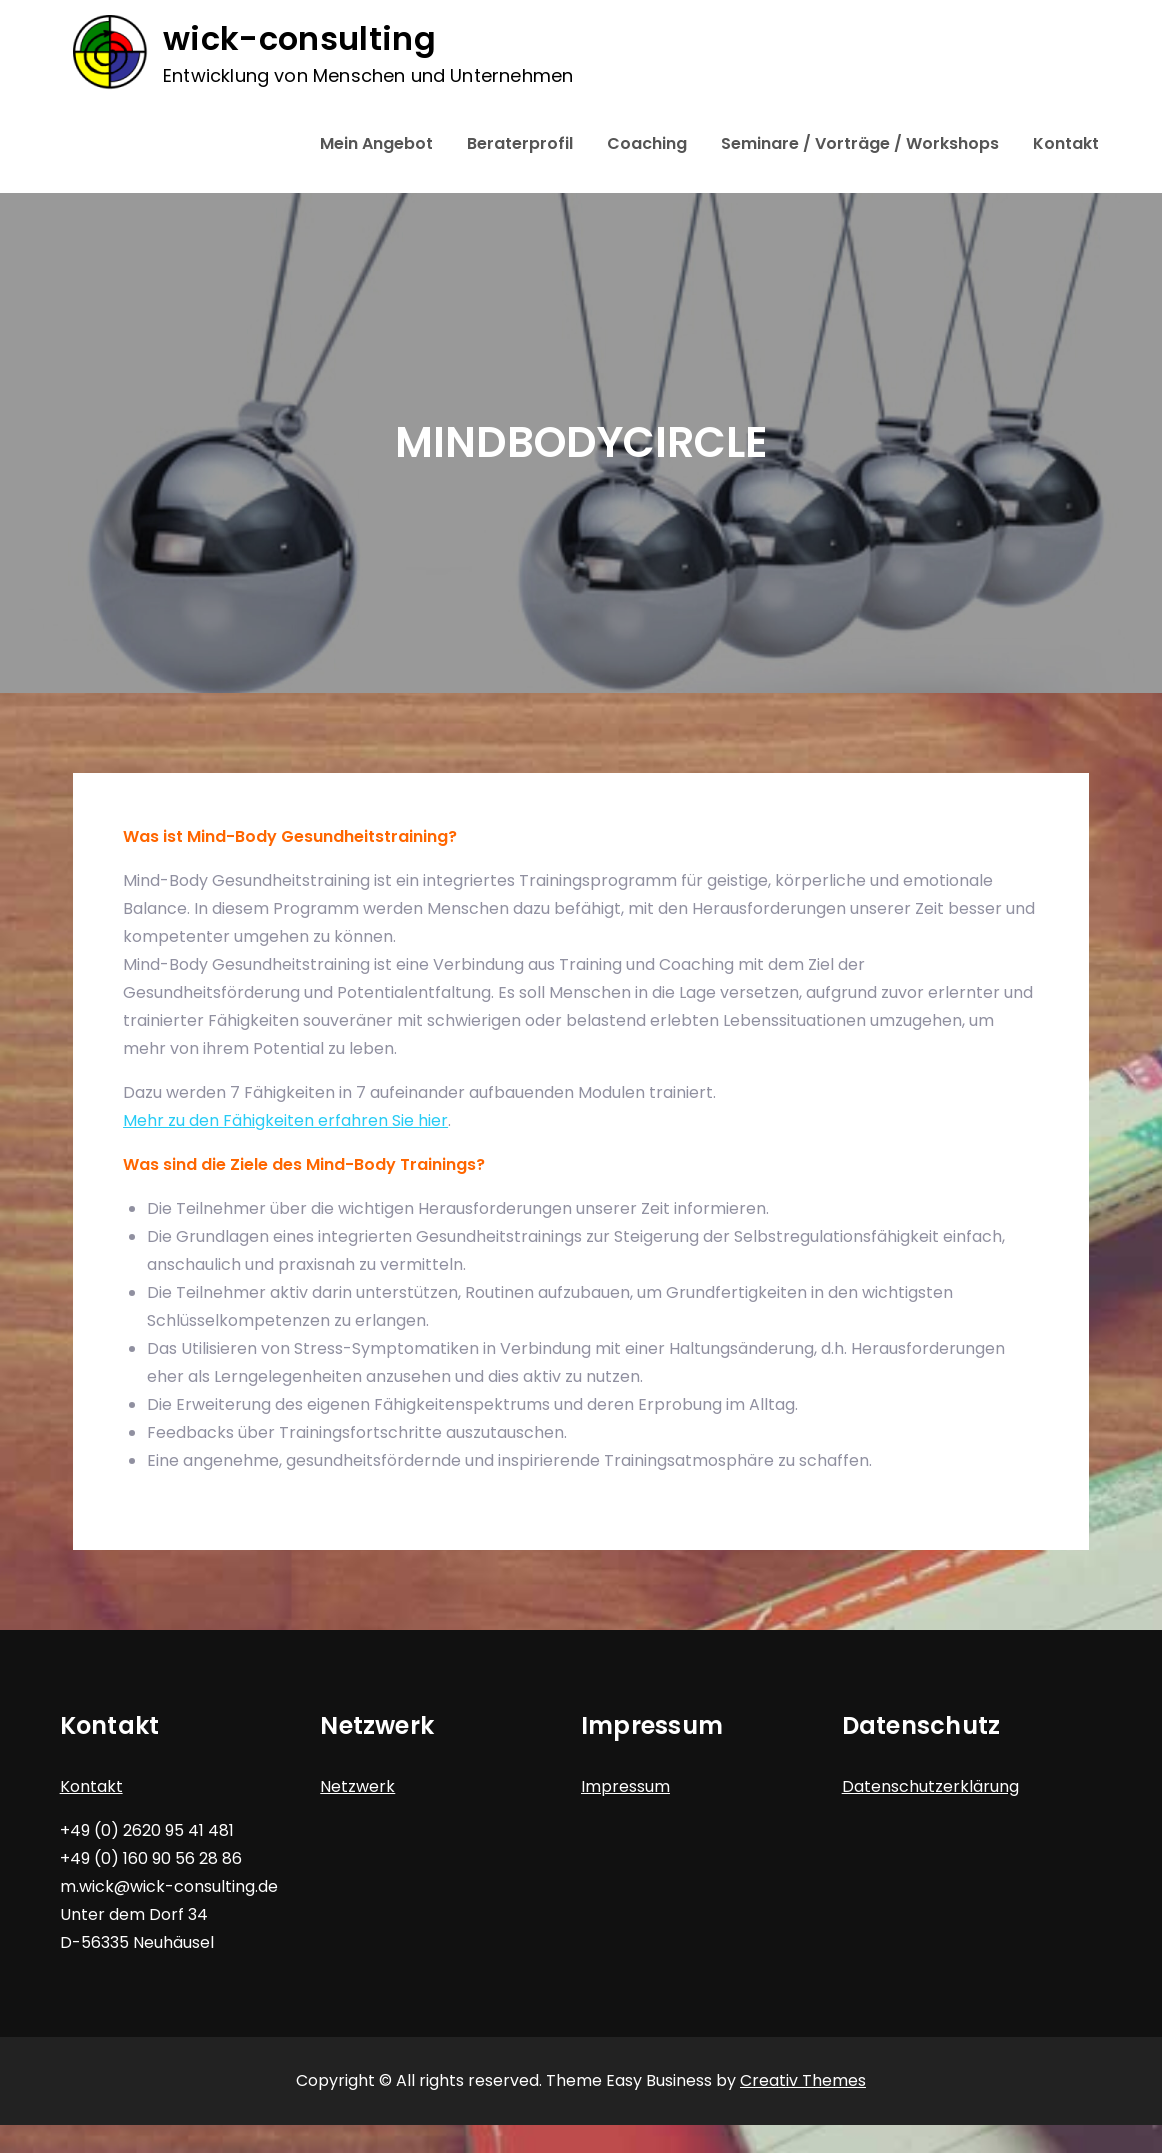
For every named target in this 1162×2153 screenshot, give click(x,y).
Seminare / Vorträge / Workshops (860, 143)
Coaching (647, 143)
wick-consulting (299, 38)
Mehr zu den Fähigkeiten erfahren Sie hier (285, 1120)
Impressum (625, 1786)
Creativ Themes (803, 2080)
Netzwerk (357, 1786)
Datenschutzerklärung (930, 1786)
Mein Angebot (376, 143)
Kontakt (1066, 143)
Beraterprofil (520, 143)
